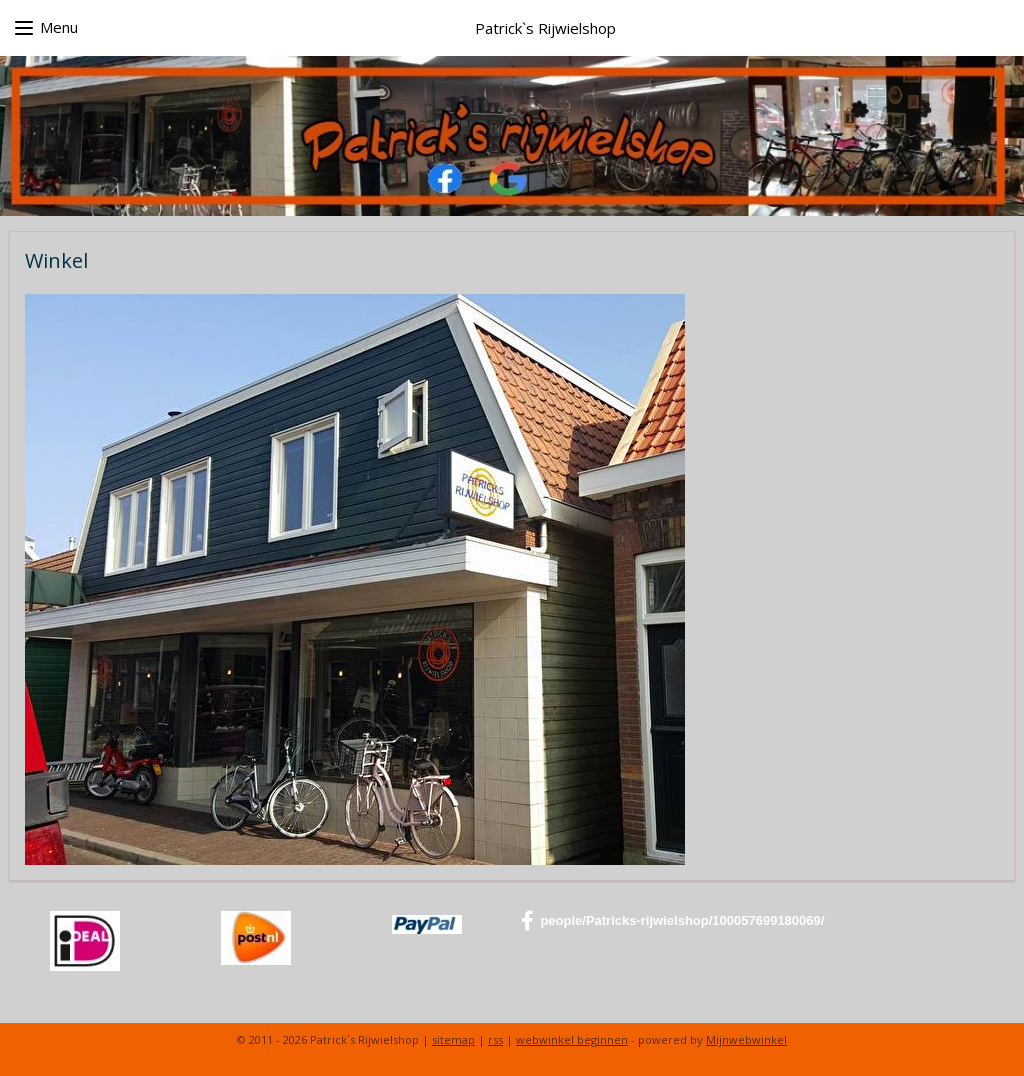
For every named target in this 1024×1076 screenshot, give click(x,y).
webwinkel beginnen (572, 1039)
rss (495, 1039)
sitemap (453, 1039)
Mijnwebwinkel (746, 1039)
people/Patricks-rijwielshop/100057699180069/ (672, 921)
